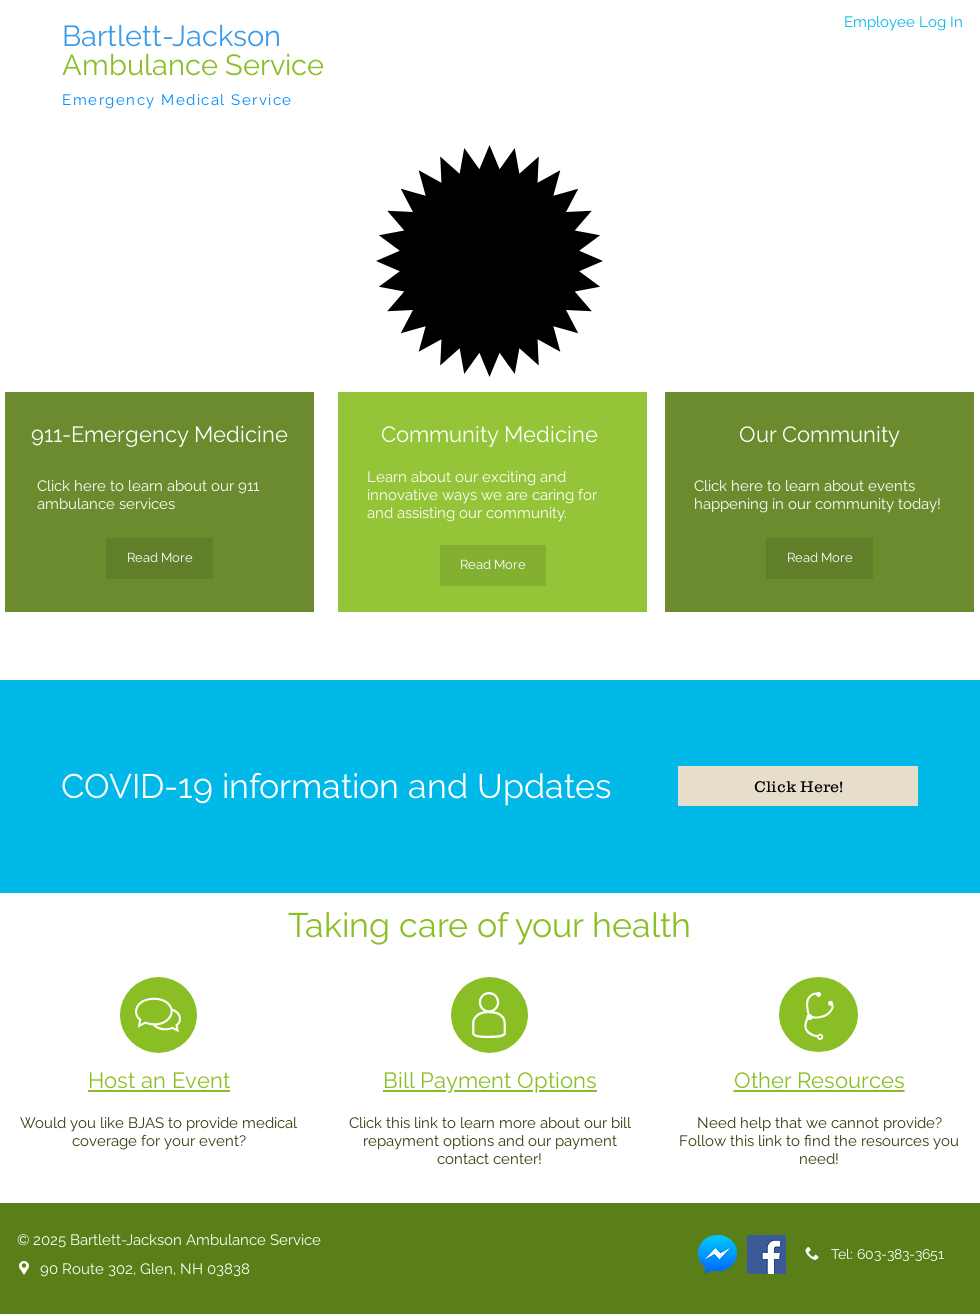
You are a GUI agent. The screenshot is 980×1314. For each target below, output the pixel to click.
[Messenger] (717, 1254)
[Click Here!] (798, 786)
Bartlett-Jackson (171, 36)
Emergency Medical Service (177, 100)
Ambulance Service (193, 65)
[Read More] (159, 558)
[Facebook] (766, 1254)
